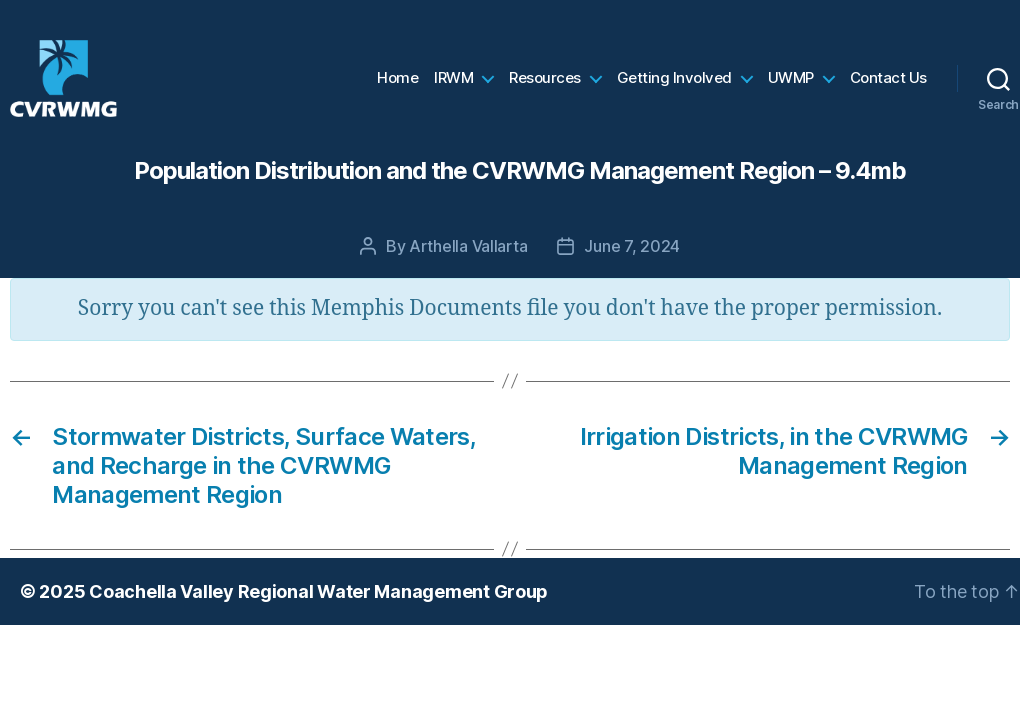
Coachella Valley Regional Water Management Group (318, 604)
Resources (545, 85)
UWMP (791, 85)
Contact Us (888, 85)
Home (397, 85)
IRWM (453, 85)
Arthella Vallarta (468, 259)
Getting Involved (674, 85)
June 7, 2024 (632, 259)
